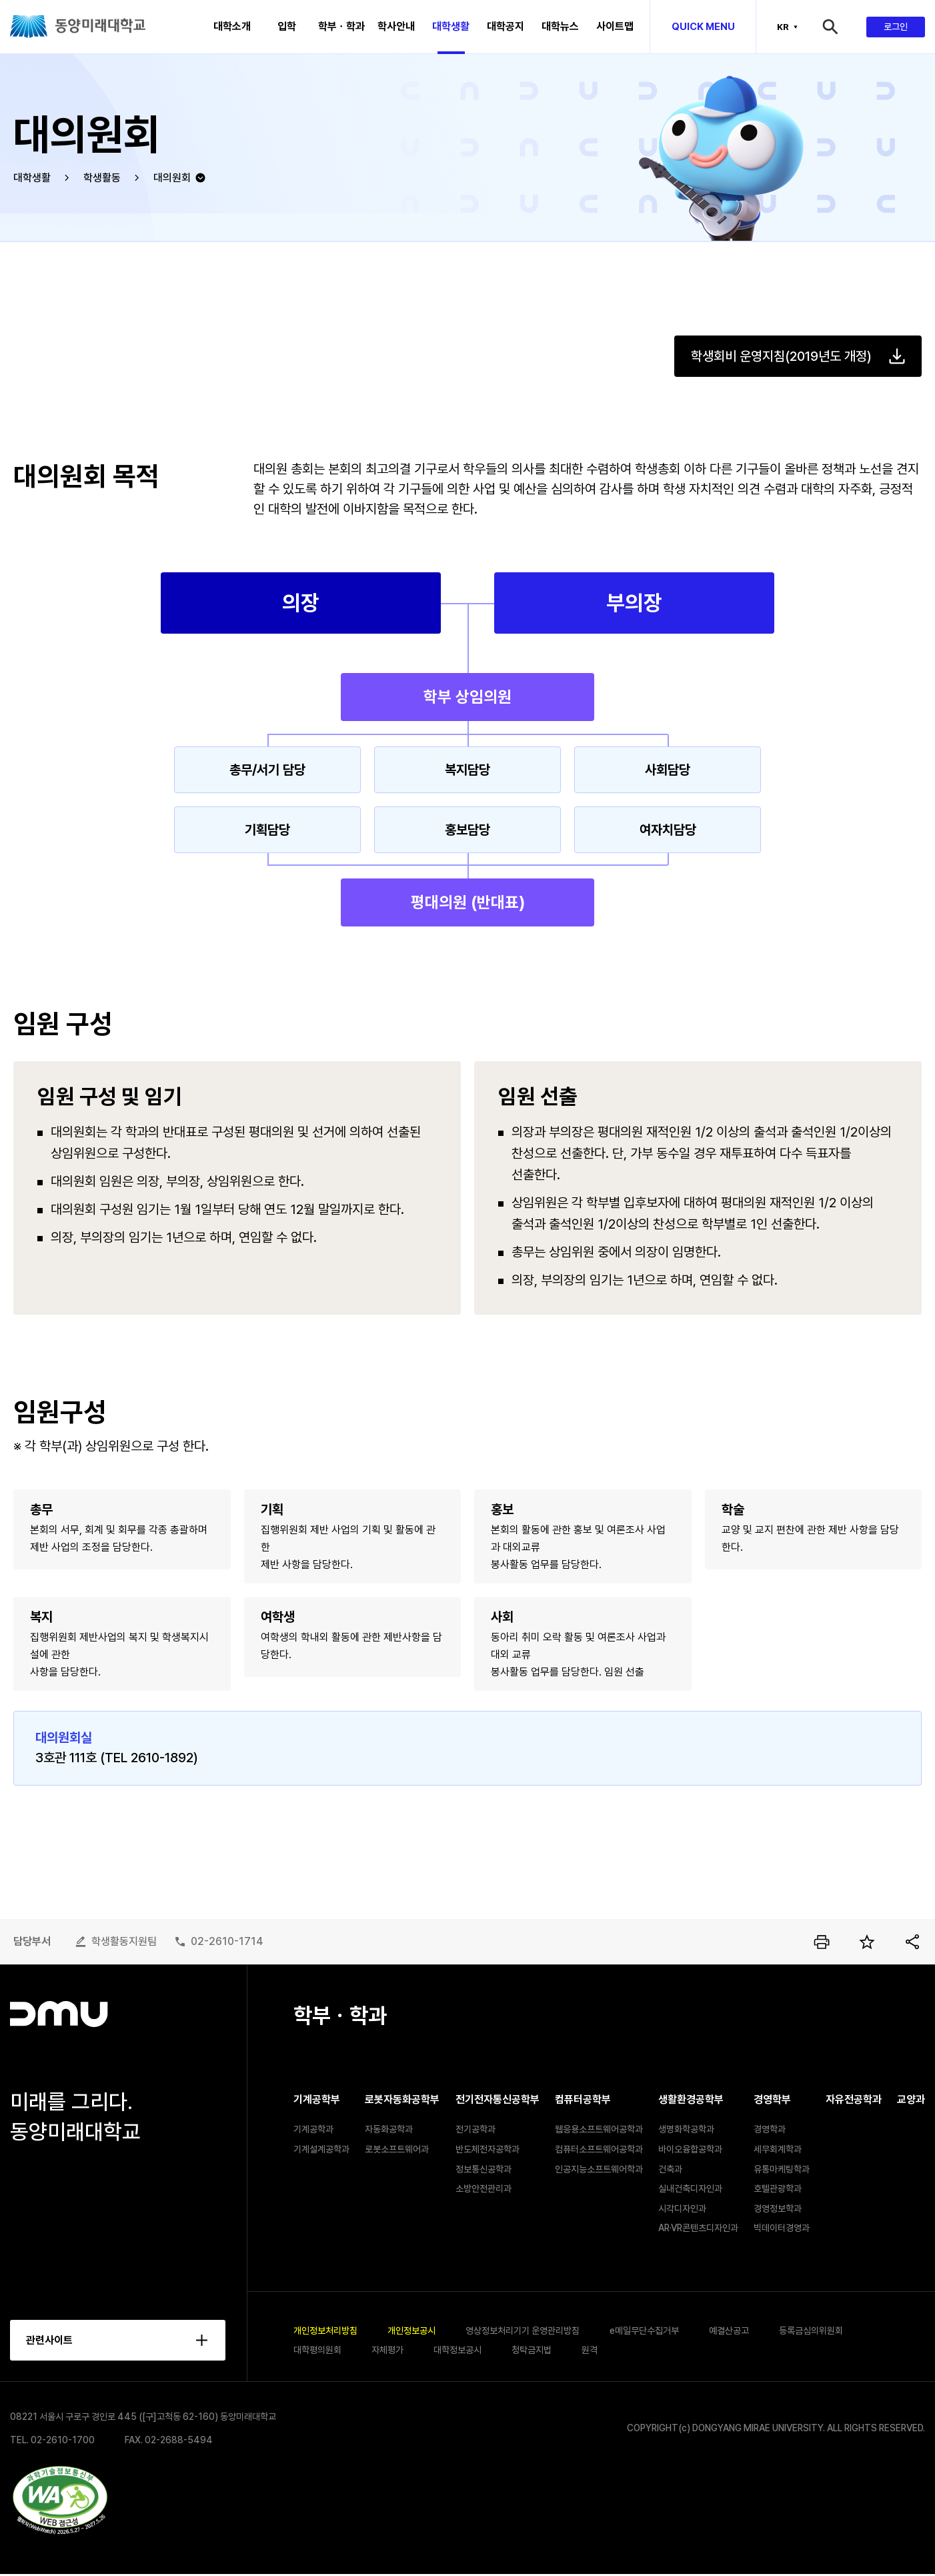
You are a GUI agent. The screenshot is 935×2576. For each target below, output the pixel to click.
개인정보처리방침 (325, 2331)
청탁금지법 (532, 2350)
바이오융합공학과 (690, 2149)
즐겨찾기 (867, 1941)
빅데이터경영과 (782, 2227)
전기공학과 (475, 2129)
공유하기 (912, 1941)
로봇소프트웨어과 (397, 2149)
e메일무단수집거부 (644, 2331)
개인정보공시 (411, 2331)
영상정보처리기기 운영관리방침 (522, 2331)
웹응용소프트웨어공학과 (599, 2129)
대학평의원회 (317, 2350)
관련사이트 (50, 2341)
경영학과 (770, 2129)
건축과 (670, 2169)
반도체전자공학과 (487, 2149)
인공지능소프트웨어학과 (599, 2169)
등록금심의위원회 (811, 2331)
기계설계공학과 (321, 2149)
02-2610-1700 (63, 2442)
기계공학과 (313, 2129)
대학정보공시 (457, 2350)
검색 (843, 26)
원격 (590, 2350)
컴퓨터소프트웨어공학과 (599, 2149)
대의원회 (172, 177)
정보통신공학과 (483, 2169)
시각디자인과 (682, 2208)
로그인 (896, 26)
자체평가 (387, 2350)
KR (783, 26)
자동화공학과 (389, 2129)
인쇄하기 (821, 1941)
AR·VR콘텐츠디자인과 (698, 2227)
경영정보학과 (778, 2208)
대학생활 (32, 177)
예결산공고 (729, 2331)
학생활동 (102, 177)
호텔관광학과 (778, 2188)
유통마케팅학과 (782, 2169)
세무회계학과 (778, 2149)
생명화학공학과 (686, 2129)
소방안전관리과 (483, 2188)
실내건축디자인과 (690, 2188)
